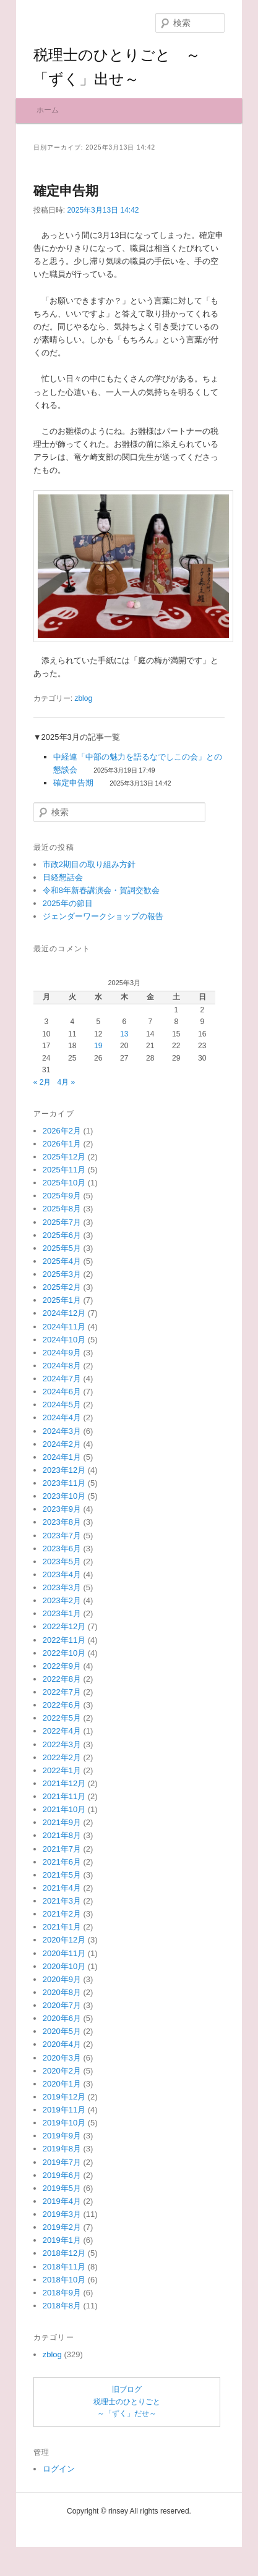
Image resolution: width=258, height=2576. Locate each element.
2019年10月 (64, 2187)
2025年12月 (64, 1221)
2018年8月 (62, 2370)
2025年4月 (62, 1326)
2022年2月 (62, 1822)
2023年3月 (62, 1652)
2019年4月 (62, 2266)
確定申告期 (65, 255)
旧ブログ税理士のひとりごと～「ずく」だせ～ (126, 2466)
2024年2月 (62, 1509)
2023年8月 (62, 1587)
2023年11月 (64, 1548)
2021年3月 (62, 1965)
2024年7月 (62, 1443)
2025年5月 (62, 1313)
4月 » (66, 1147)
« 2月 (42, 1147)
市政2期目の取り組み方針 (89, 929)
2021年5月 (62, 1939)
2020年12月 (64, 2005)
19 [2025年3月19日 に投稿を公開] (98, 1110)
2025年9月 (62, 1260)
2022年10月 (64, 1717)
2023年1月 (62, 1678)
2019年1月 (62, 2305)
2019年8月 (62, 2214)
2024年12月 (64, 1378)
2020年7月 (62, 2070)
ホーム (48, 175)
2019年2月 (62, 2292)
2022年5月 (62, 1782)
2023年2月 (62, 1665)
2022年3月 (62, 1809)
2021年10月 (64, 1874)
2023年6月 (62, 1613)
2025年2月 (62, 1352)
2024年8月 (62, 1430)
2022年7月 (62, 1756)
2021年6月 (62, 1926)
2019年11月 (64, 2174)
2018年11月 (64, 2331)
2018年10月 (64, 2344)
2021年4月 (62, 1952)
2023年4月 (62, 1639)
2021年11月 (64, 1861)
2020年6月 (62, 2083)
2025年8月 (62, 1274)
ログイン (59, 2533)
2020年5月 (62, 2096)
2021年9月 (62, 1887)
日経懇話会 (63, 942)
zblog (83, 763)
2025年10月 (64, 1247)
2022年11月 (64, 1705)
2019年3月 (62, 2279)
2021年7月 (62, 1913)
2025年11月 (64, 1234)
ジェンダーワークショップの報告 (103, 981)
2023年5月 (62, 1626)
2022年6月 (62, 1769)
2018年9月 (62, 2357)
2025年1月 (62, 1365)
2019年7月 (62, 2227)
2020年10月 (64, 2031)
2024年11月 (64, 1391)
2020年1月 (62, 2148)
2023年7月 (62, 1600)
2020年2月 (62, 2135)
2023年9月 (62, 1573)
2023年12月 (64, 1535)
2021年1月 (62, 1991)
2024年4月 (62, 1483)
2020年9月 (62, 2044)
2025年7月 (62, 1287)
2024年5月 (62, 1469)
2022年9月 (62, 1730)
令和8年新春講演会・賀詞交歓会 (101, 955)
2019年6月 (62, 2240)
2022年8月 (62, 1743)
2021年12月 (64, 1848)
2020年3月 (62, 2122)
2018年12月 (64, 2318)
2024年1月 (62, 1522)
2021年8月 (62, 1900)
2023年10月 (64, 1561)
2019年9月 (62, 2200)
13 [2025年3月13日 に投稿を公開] (124, 1099)
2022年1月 (62, 1835)
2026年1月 (62, 1208)
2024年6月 (62, 1456)
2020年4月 (62, 2109)
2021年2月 (62, 1978)
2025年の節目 (68, 968)
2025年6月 (62, 1300)
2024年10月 (64, 1404)
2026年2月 (62, 1195)
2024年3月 (62, 1496)
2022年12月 (64, 1692)
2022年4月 (62, 1796)
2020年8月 (62, 2057)
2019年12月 (64, 2161)
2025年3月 (62, 1339)
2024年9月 (62, 1417)
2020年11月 (64, 2018)
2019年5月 (62, 2253)
